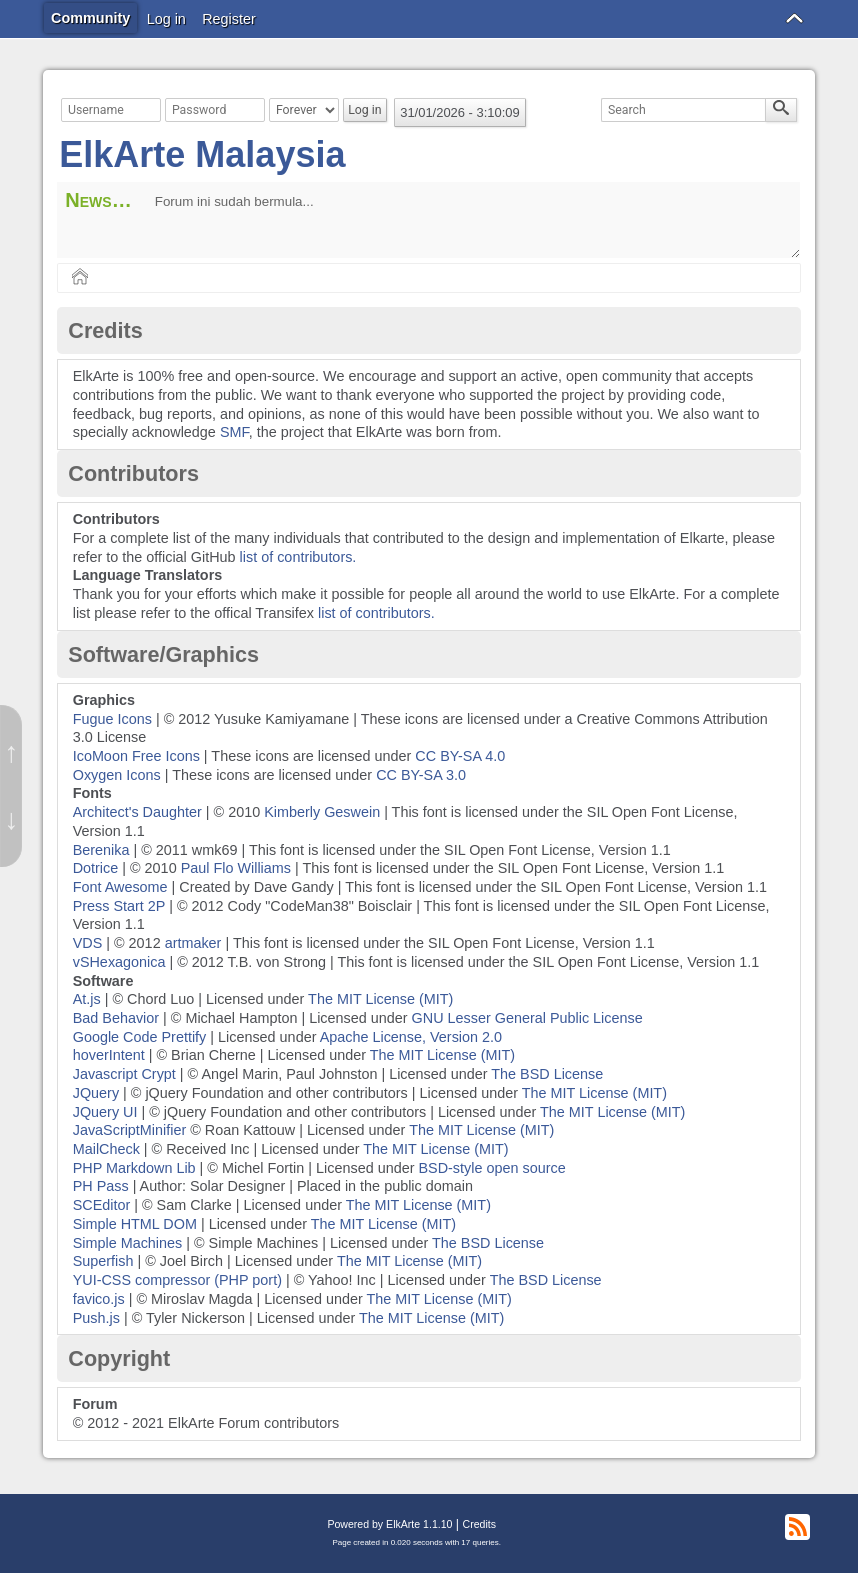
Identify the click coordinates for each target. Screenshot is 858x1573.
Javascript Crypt (124, 1074)
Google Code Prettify (140, 1037)
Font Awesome (120, 887)
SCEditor (102, 1205)
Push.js (96, 1318)
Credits (479, 1524)
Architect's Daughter (137, 812)
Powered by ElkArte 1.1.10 (389, 1524)
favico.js (99, 1299)
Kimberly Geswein (322, 812)
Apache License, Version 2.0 (411, 1037)
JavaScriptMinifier (130, 1130)
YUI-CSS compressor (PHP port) (177, 1280)
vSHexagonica (119, 962)
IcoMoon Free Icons (136, 756)
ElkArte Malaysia (202, 154)
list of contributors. (298, 557)
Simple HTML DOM (135, 1224)
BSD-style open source (491, 1168)
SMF (234, 432)
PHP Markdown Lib (134, 1168)
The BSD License (547, 1074)
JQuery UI (105, 1112)
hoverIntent (109, 1055)
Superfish (103, 1261)
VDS (88, 943)
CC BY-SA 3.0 (421, 775)
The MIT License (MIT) (380, 999)
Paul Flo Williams (236, 868)
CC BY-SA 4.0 (460, 756)
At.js (87, 999)
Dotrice (96, 868)
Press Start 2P (119, 906)
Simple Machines (128, 1243)
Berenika (101, 850)
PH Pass (101, 1186)
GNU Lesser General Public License (527, 1018)
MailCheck (106, 1149)
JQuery (96, 1093)
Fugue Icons (112, 719)
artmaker (193, 943)
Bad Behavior (116, 1018)
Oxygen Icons (117, 775)
